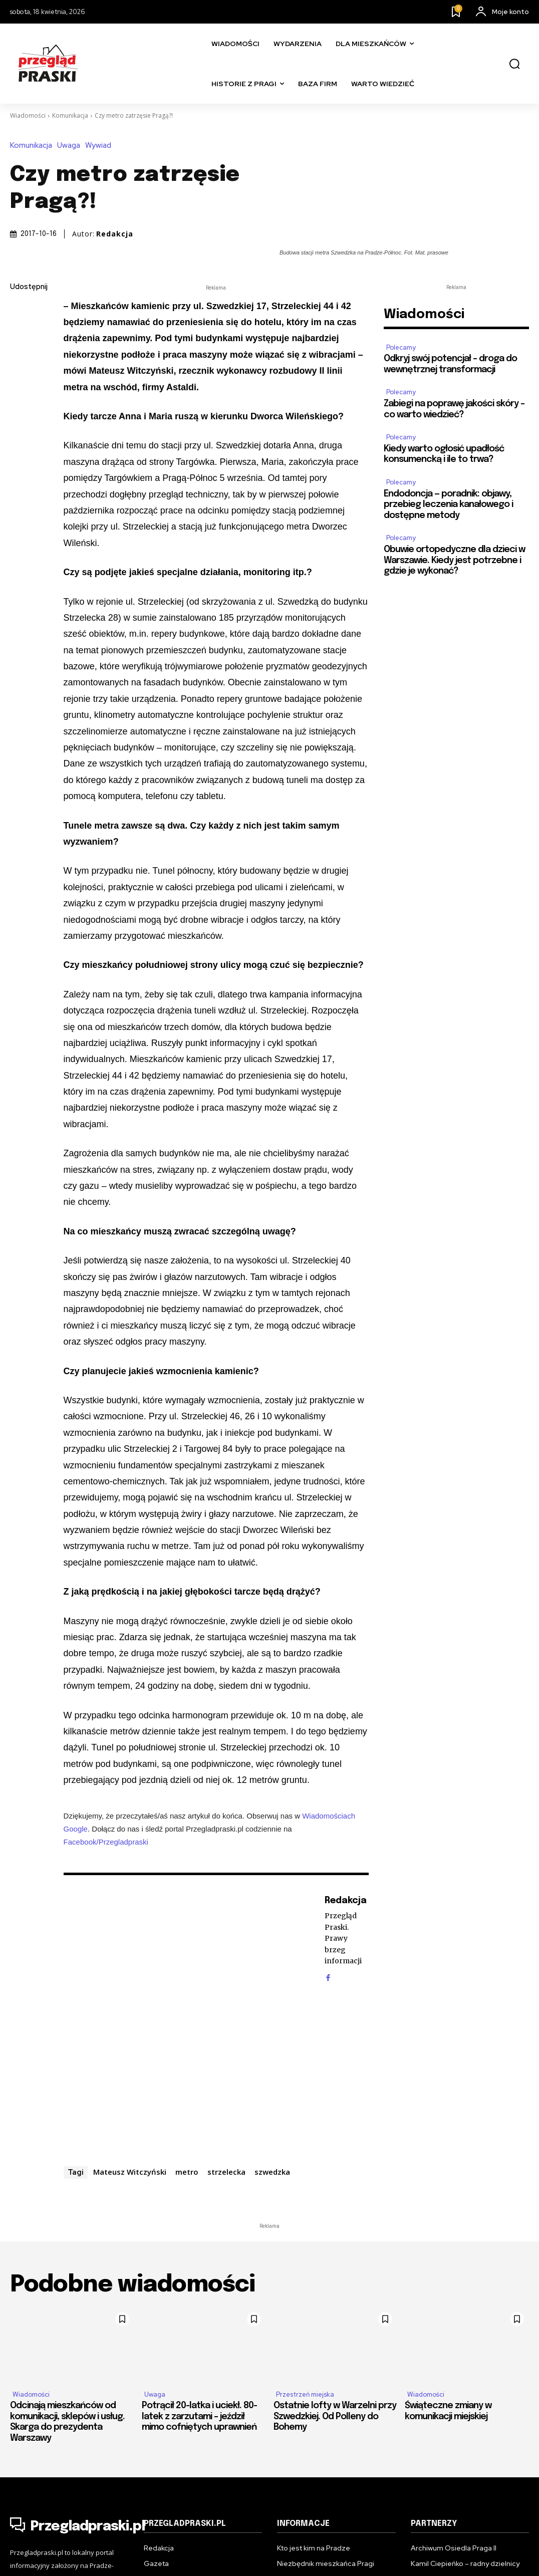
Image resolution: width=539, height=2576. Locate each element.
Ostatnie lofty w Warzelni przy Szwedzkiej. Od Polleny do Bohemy (335, 2416)
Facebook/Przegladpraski (106, 1842)
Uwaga (71, 145)
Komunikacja (70, 115)
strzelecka (226, 2172)
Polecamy (401, 347)
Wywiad (100, 145)
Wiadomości (28, 115)
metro (186, 2172)
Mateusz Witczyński (129, 2172)
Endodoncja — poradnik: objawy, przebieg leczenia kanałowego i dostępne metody (448, 504)
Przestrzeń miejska (305, 2394)
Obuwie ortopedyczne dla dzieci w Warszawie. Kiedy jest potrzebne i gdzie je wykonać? (454, 560)
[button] (514, 64)
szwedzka (272, 2172)
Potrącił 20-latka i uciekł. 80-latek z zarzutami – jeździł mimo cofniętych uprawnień (199, 2416)
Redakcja (114, 233)
